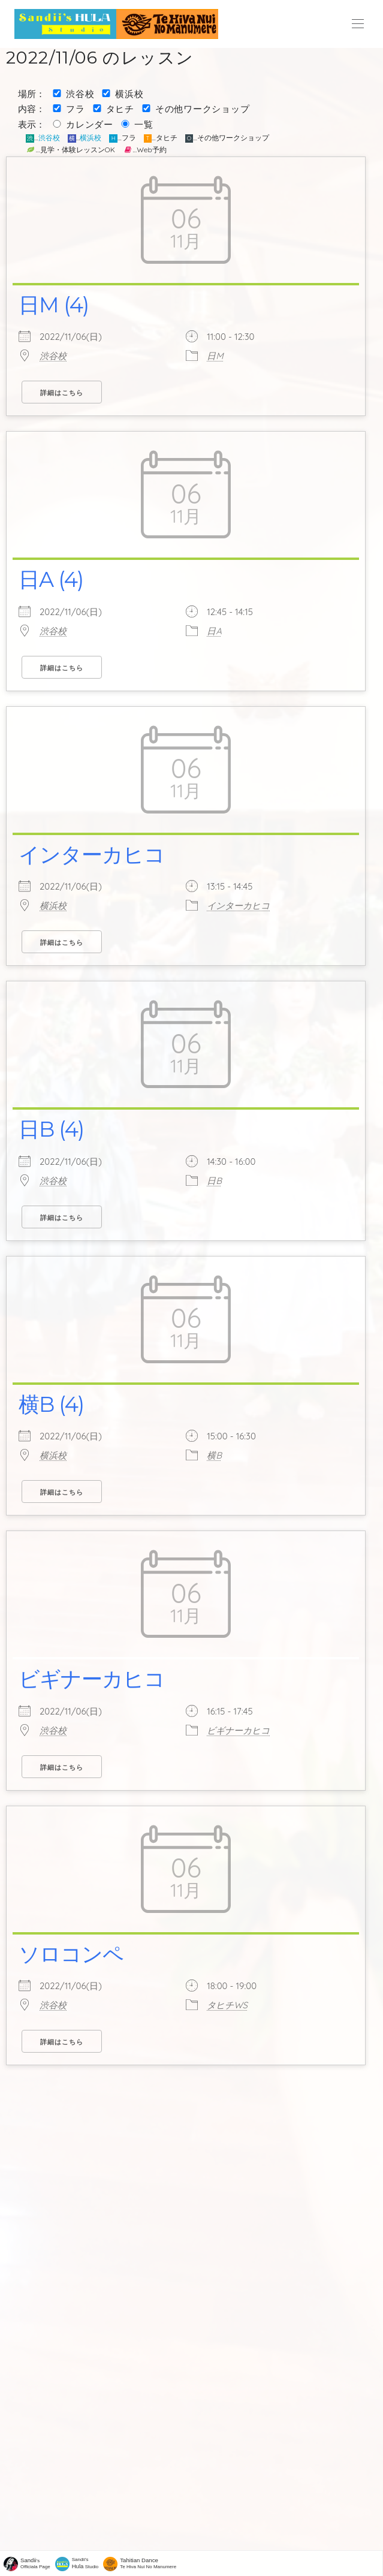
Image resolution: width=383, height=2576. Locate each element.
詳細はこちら (61, 392)
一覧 (143, 124)
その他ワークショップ (202, 109)
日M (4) (54, 305)
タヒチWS (227, 2005)
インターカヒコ (92, 854)
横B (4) (51, 1404)
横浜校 (129, 94)
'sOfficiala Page (35, 2563)
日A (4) (51, 579)
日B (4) (51, 1129)
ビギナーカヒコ (92, 1679)
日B (214, 1180)
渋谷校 (80, 94)
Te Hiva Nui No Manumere (148, 2563)
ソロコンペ (71, 1954)
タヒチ (120, 109)
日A (214, 631)
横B (214, 1455)
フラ (75, 109)
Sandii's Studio (85, 2563)
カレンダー (89, 124)
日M (215, 355)
